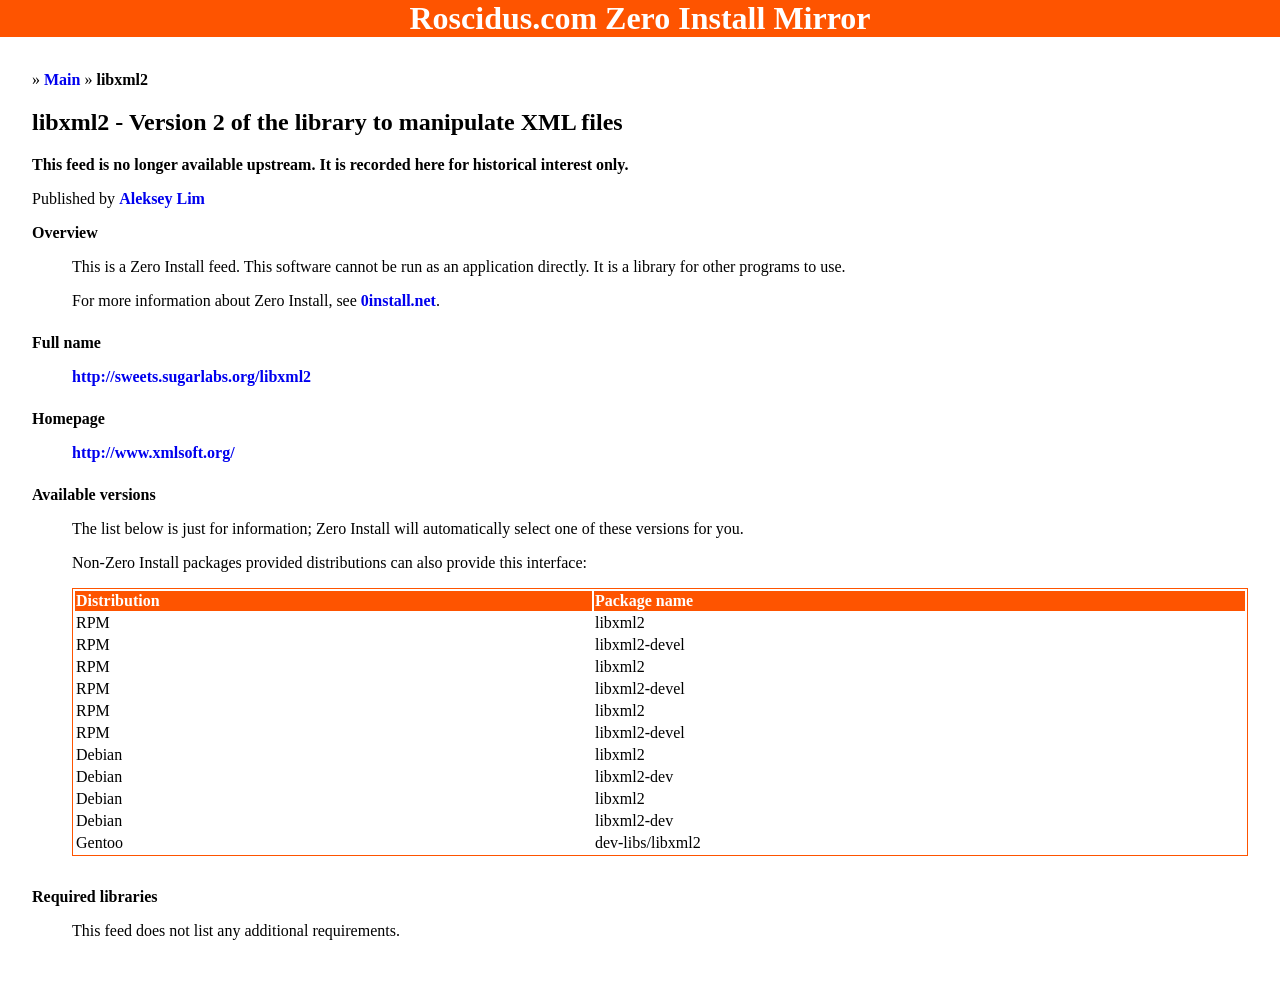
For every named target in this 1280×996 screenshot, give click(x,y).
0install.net (398, 300)
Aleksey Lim (162, 198)
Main (62, 79)
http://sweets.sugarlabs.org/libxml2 (191, 376)
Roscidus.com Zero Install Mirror (640, 18)
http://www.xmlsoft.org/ (153, 452)
